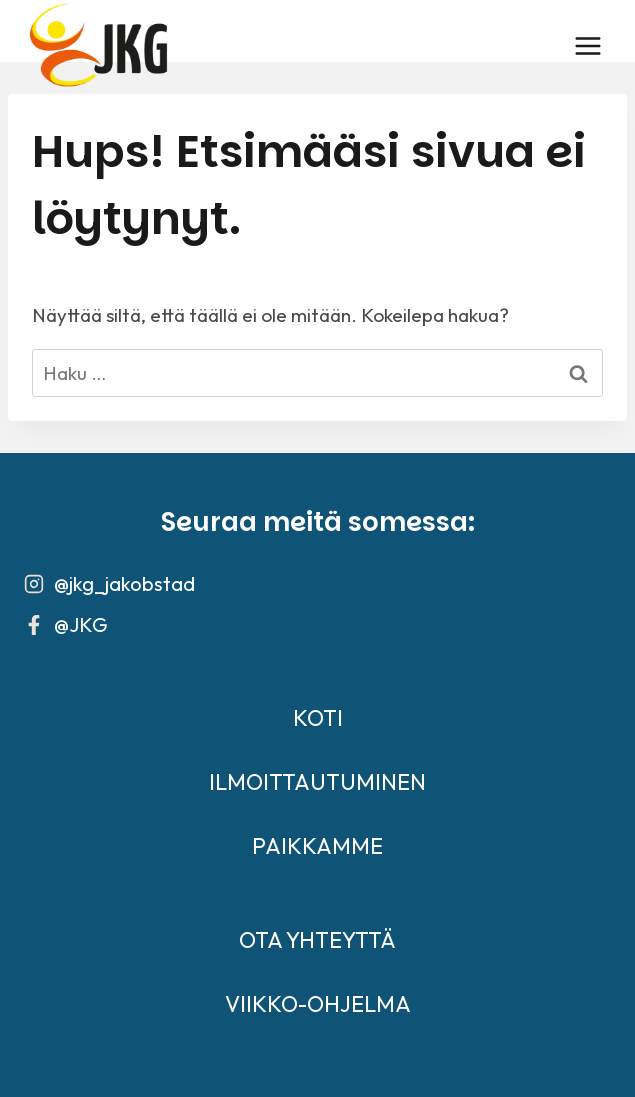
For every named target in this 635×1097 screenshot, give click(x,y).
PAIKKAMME (317, 846)
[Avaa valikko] (587, 45)
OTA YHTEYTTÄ (317, 940)
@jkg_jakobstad (124, 583)
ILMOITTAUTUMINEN (317, 782)
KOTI (318, 718)
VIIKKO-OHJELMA (318, 1004)
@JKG (81, 624)
